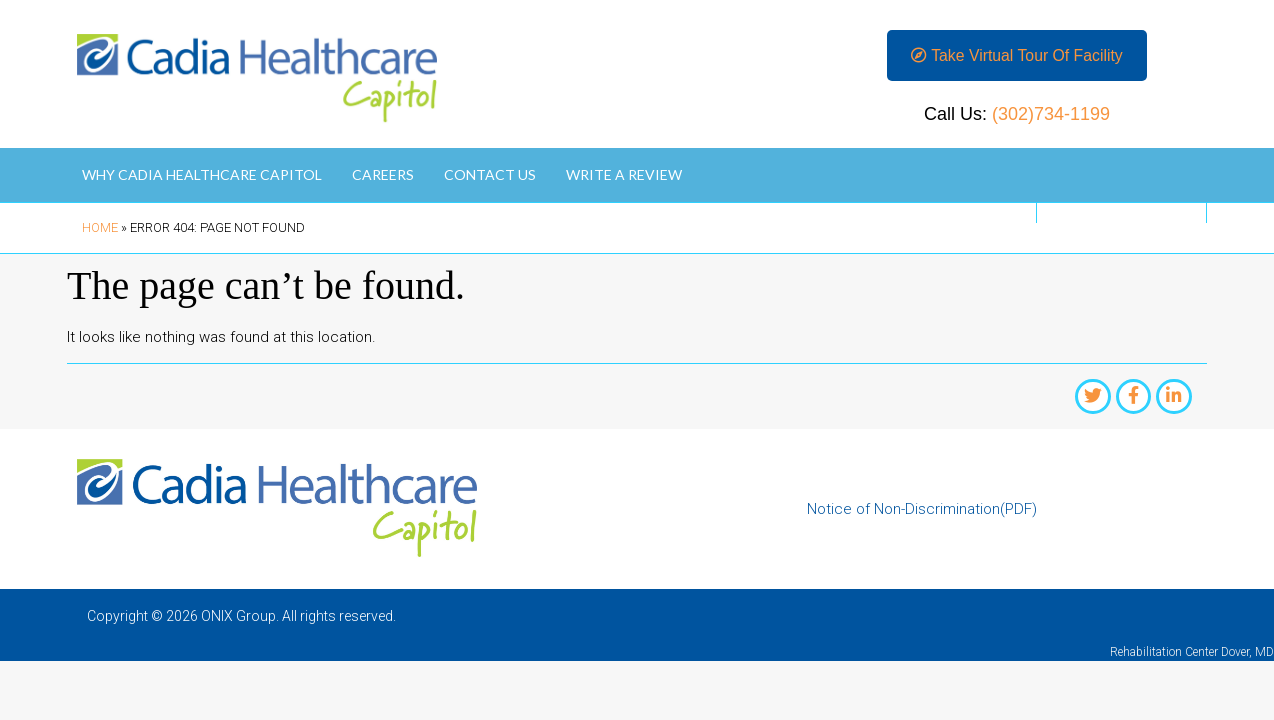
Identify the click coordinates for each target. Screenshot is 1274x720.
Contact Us (490, 176)
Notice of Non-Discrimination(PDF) (922, 511)
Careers (383, 176)
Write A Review (624, 176)
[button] (1016, 56)
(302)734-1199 (1051, 116)
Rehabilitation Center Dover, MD (1192, 654)
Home (100, 229)
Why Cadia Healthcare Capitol (202, 176)
